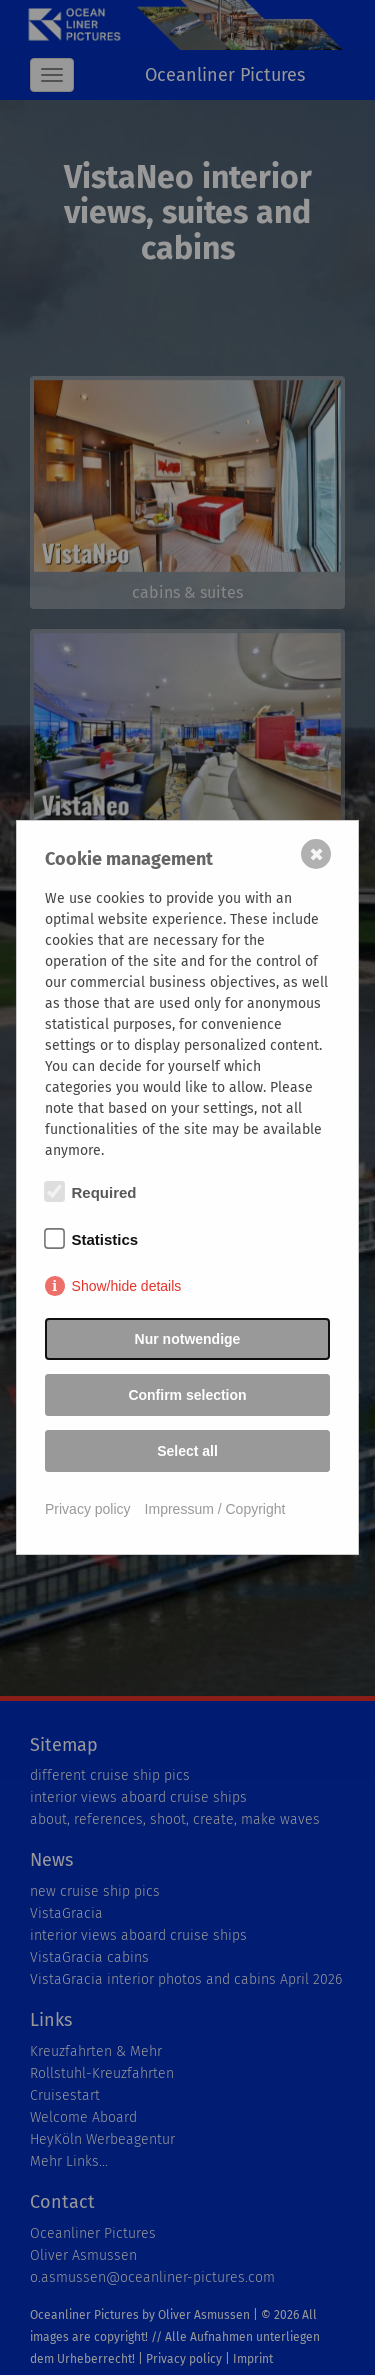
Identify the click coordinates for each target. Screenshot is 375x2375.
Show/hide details (127, 1286)
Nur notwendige (188, 1339)
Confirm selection (187, 1395)
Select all (187, 1451)
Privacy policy (88, 1509)
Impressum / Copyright (215, 1509)
